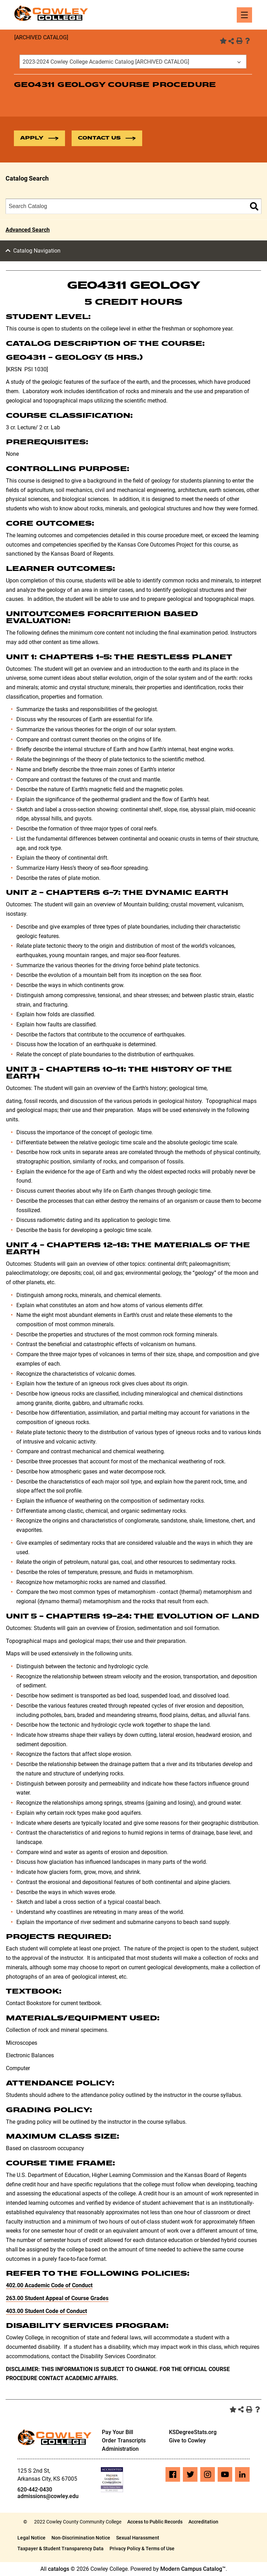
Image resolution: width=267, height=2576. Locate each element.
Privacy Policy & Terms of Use (142, 2549)
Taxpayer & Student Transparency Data (60, 2549)
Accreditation (203, 2522)
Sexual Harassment (137, 2538)
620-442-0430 (34, 2490)
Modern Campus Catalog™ (193, 2569)
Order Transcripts (124, 2441)
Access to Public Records (155, 2522)
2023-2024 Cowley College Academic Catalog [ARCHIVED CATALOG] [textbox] (106, 61)
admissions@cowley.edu (48, 2496)
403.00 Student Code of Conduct (46, 2311)
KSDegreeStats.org (193, 2432)
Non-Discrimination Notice (80, 2538)
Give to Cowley (187, 2441)
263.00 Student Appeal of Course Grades (57, 2298)
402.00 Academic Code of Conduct (49, 2285)
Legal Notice (31, 2538)
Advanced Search (28, 229)
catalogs (58, 2569)
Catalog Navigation (36, 251)
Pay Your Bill (117, 2432)
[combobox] (132, 62)
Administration (120, 2449)
